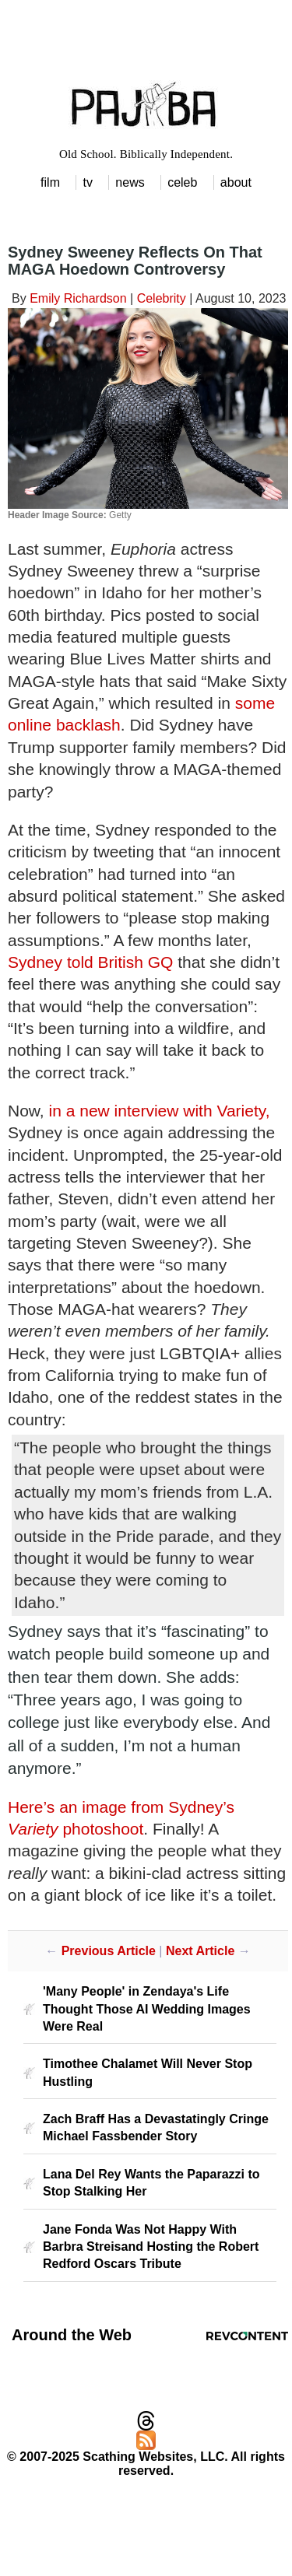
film (50, 182)
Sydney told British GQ (90, 962)
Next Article (200, 1950)
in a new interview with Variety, (159, 1111)
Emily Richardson (78, 298)
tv (87, 182)
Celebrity (161, 298)
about (236, 182)
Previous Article (109, 1950)
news (129, 182)
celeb (182, 182)
